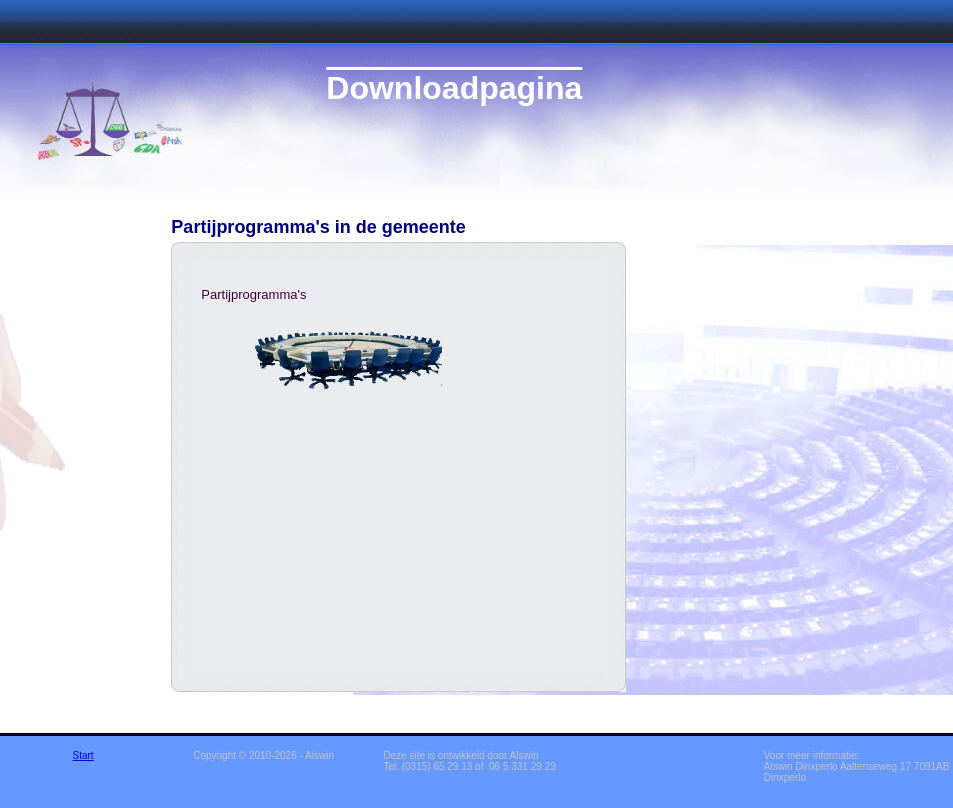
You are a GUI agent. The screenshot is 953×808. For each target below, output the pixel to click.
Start (82, 755)
